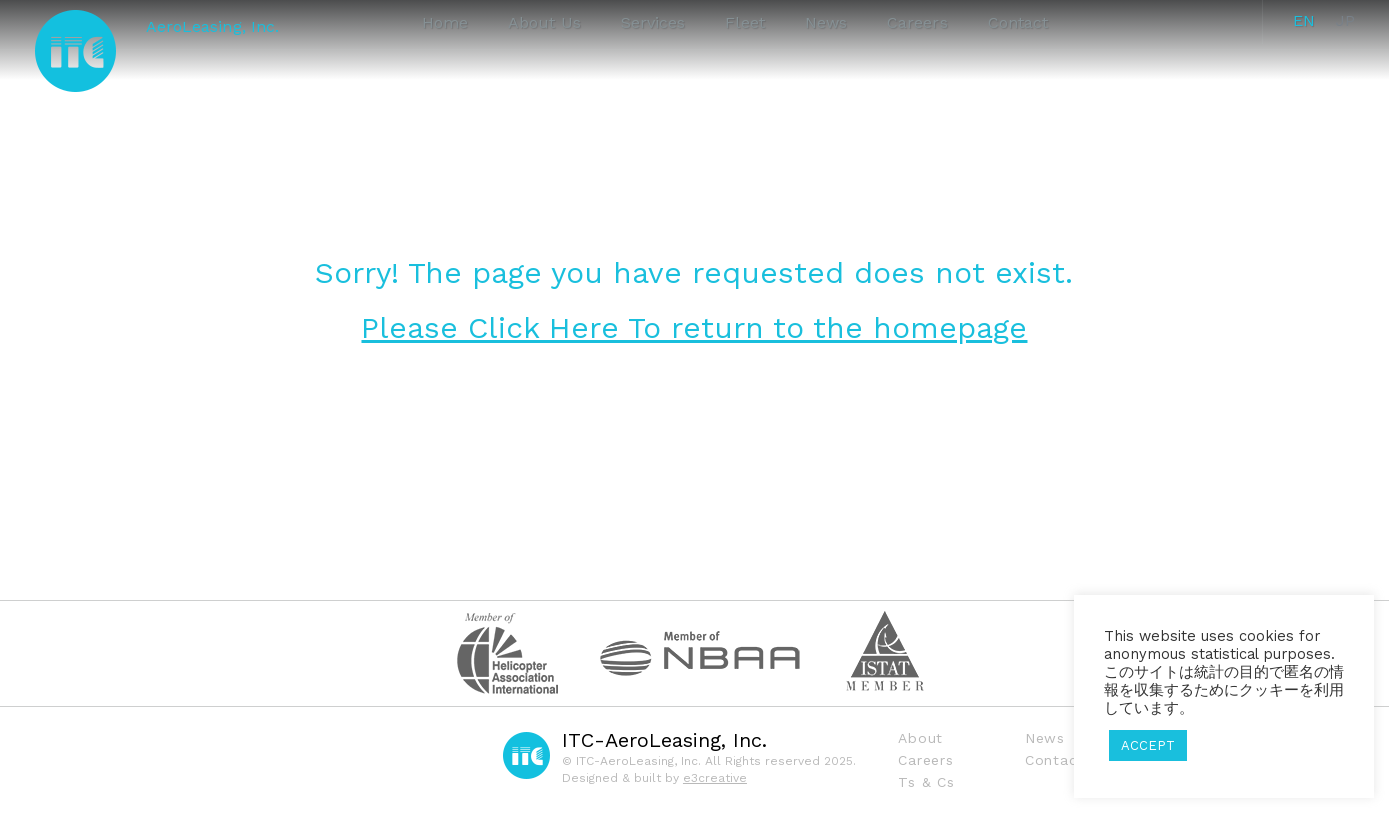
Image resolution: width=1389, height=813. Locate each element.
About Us (544, 22)
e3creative (715, 778)
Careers (917, 22)
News (826, 22)
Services (653, 22)
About (920, 738)
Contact (1018, 22)
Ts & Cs (926, 782)
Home (445, 22)
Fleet (744, 22)
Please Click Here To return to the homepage (694, 327)
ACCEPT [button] (1148, 745)
